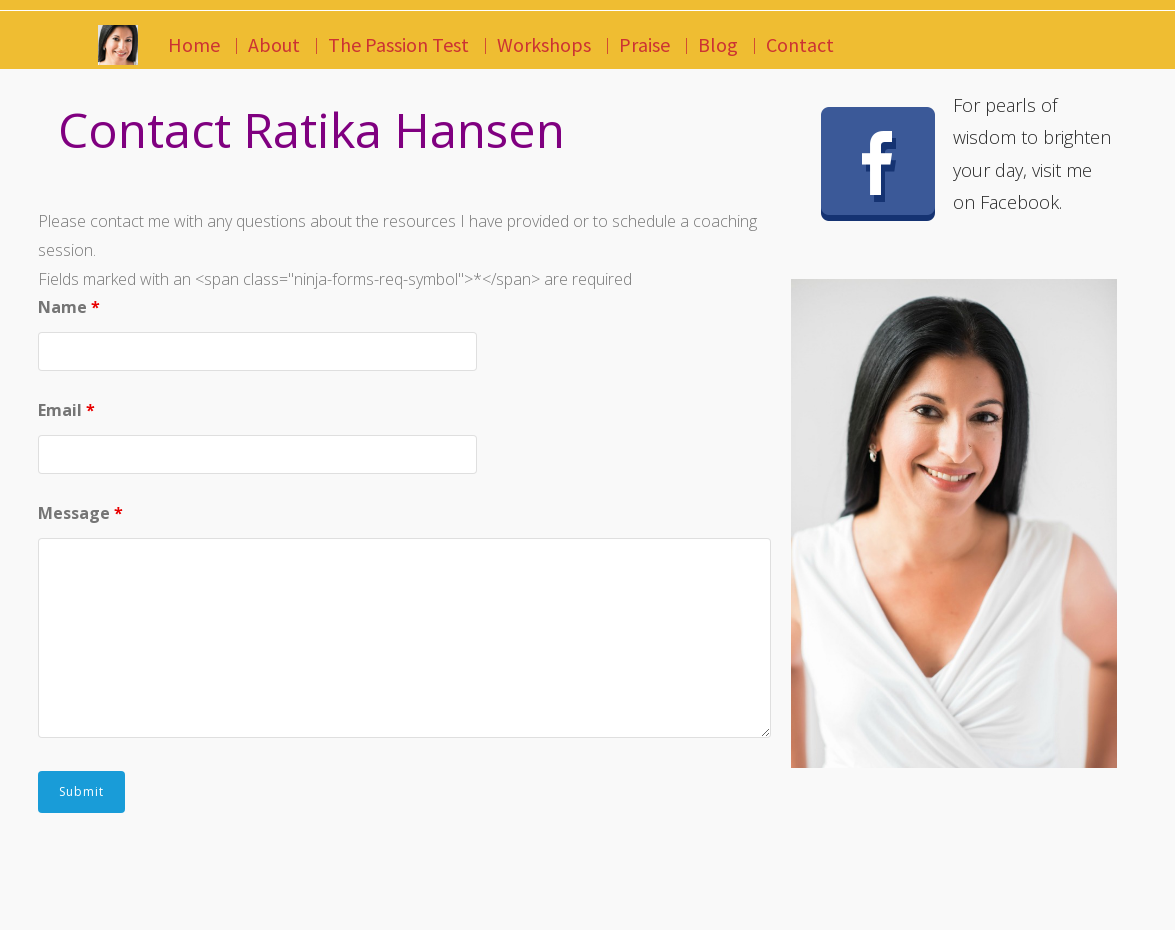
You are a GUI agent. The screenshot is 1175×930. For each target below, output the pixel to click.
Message (80, 513)
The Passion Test (398, 44)
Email (66, 410)
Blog (718, 44)
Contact (800, 44)
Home (194, 44)
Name (69, 307)
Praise (644, 44)
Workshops (544, 44)
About (274, 44)
